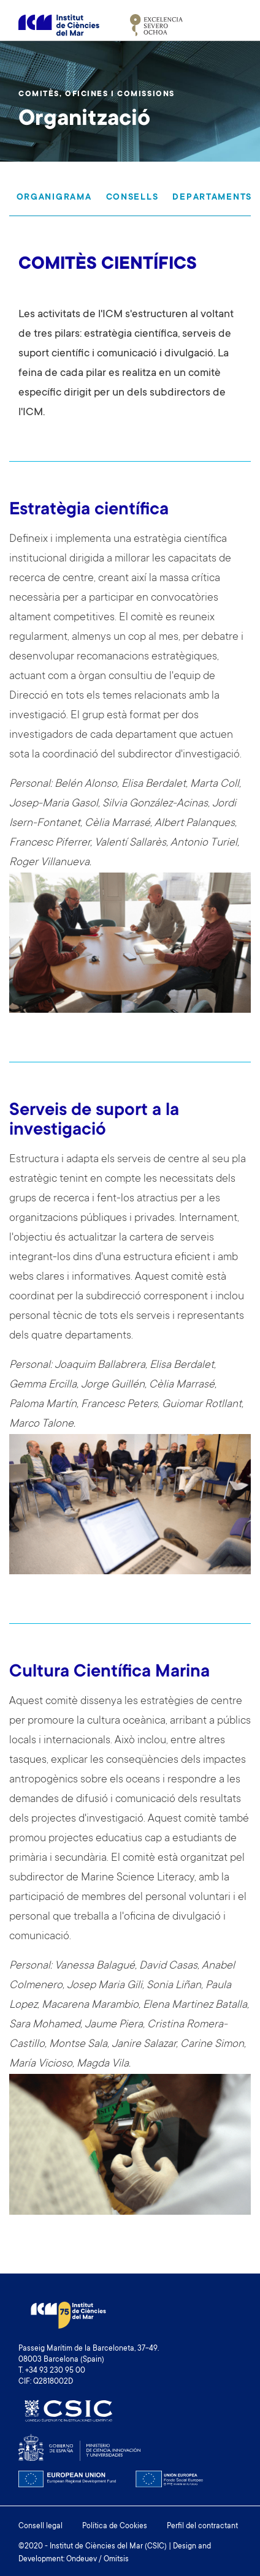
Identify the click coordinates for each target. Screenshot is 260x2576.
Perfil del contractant (202, 2526)
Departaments (212, 198)
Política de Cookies (114, 2526)
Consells (132, 198)
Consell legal (40, 2526)
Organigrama (54, 198)
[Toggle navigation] (227, 25)
